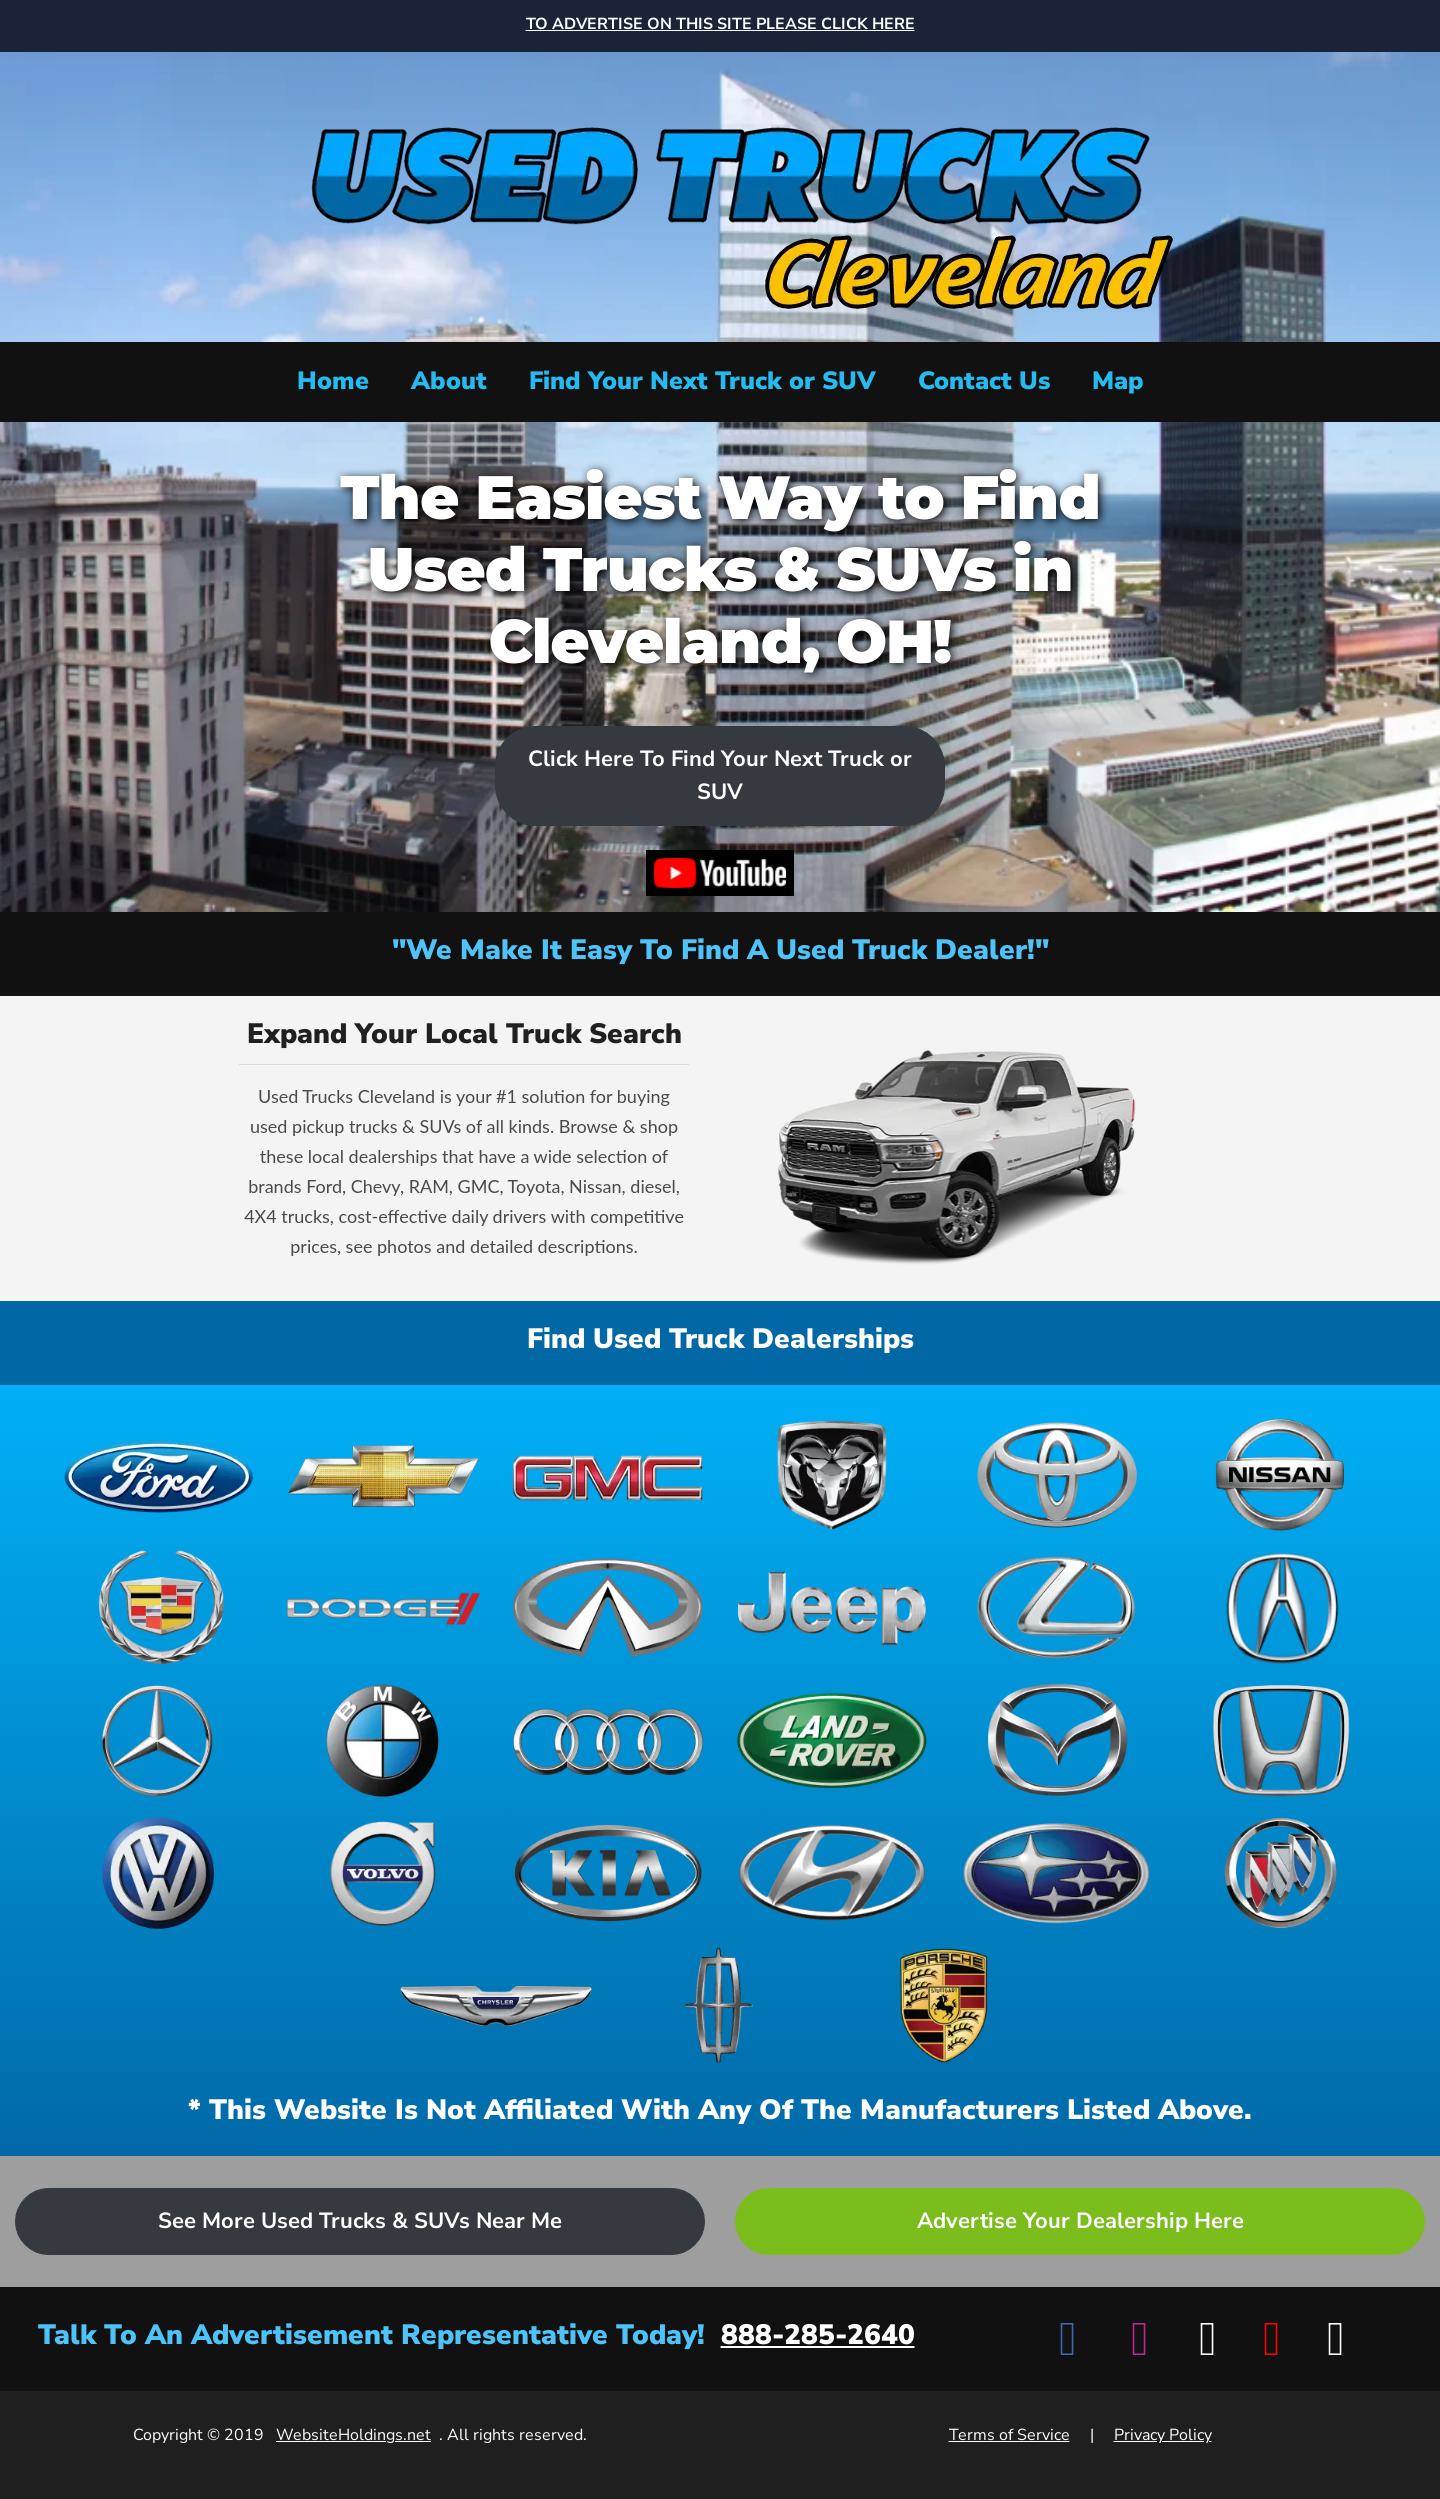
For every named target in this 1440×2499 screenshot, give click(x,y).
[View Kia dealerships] (608, 1873)
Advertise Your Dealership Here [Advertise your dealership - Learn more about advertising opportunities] (1080, 2221)
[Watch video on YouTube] (720, 873)
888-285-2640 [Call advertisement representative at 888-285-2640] (818, 2335)
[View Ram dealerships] (832, 1475)
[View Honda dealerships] (1281, 1740)
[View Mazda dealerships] (1056, 1740)
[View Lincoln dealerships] (720, 2005)
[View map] (1118, 382)
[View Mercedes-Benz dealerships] (159, 1740)
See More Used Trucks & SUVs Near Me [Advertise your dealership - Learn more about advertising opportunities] (360, 2221)
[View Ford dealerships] (159, 1475)
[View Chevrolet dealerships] (383, 1475)
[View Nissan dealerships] (1281, 1475)
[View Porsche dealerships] (944, 2005)
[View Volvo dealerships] (383, 1873)
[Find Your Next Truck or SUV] (702, 382)
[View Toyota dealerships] (1056, 1475)
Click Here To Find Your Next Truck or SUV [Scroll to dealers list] (720, 775)
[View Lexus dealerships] (1056, 1607)
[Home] (720, 194)
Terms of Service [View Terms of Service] (1009, 2435)
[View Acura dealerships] (1281, 1607)
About (449, 381)
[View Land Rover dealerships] (832, 1740)
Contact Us (984, 381)
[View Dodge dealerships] (383, 1607)
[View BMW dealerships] (383, 1740)
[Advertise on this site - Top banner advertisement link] (720, 26)
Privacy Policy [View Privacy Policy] (1163, 2435)
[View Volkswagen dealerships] (159, 1873)
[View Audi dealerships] (608, 1740)
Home (333, 381)
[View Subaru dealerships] (1056, 1873)
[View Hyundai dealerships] (832, 1873)
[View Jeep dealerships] (832, 1607)
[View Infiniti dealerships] (608, 1607)
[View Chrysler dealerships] (496, 2005)
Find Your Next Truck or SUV (702, 381)
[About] (449, 382)
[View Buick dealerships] (1281, 1873)
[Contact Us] (984, 382)
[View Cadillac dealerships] (159, 1607)
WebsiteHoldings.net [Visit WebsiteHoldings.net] (353, 2435)
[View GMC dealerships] (608, 1475)
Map (1118, 381)
